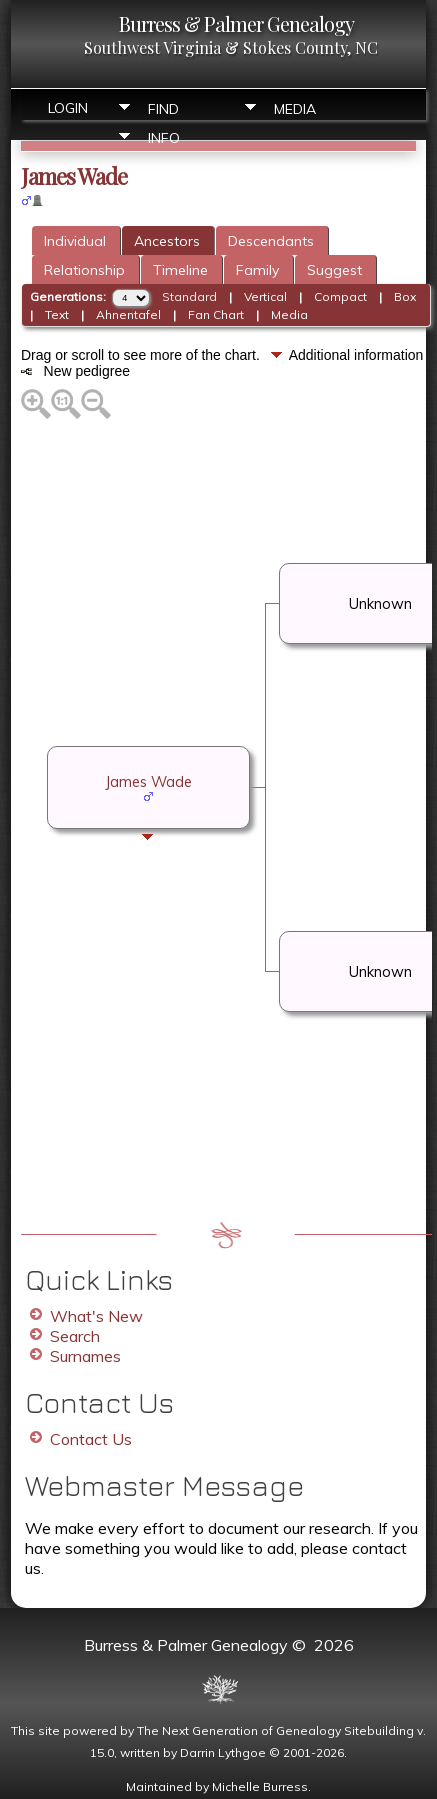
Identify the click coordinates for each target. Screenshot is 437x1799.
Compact (340, 296)
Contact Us (91, 1439)
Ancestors (167, 241)
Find (163, 109)
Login (68, 108)
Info (164, 138)
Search (75, 1336)
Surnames (85, 1356)
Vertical (265, 296)
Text (57, 314)
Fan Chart (216, 314)
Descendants (271, 241)
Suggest (334, 270)
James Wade (148, 781)
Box (405, 296)
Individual (75, 241)
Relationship (84, 270)
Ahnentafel (128, 314)
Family (257, 270)
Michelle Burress (260, 1786)
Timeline (180, 270)
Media (295, 109)
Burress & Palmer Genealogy (236, 23)
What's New (96, 1316)
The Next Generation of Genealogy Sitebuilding (275, 1730)
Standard (189, 296)
